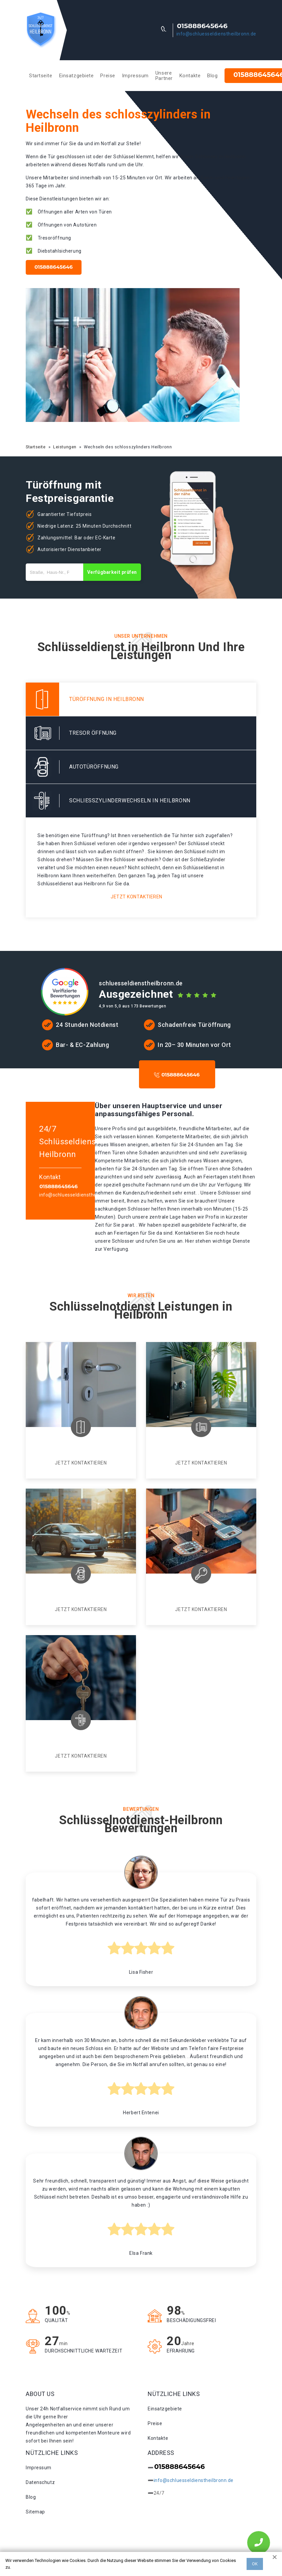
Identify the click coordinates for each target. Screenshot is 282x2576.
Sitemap (35, 2511)
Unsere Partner (164, 75)
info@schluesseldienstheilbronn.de (216, 33)
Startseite (40, 76)
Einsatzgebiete (76, 76)
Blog (212, 76)
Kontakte (189, 76)
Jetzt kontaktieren (136, 896)
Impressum (135, 76)
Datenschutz (40, 2482)
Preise (107, 76)
